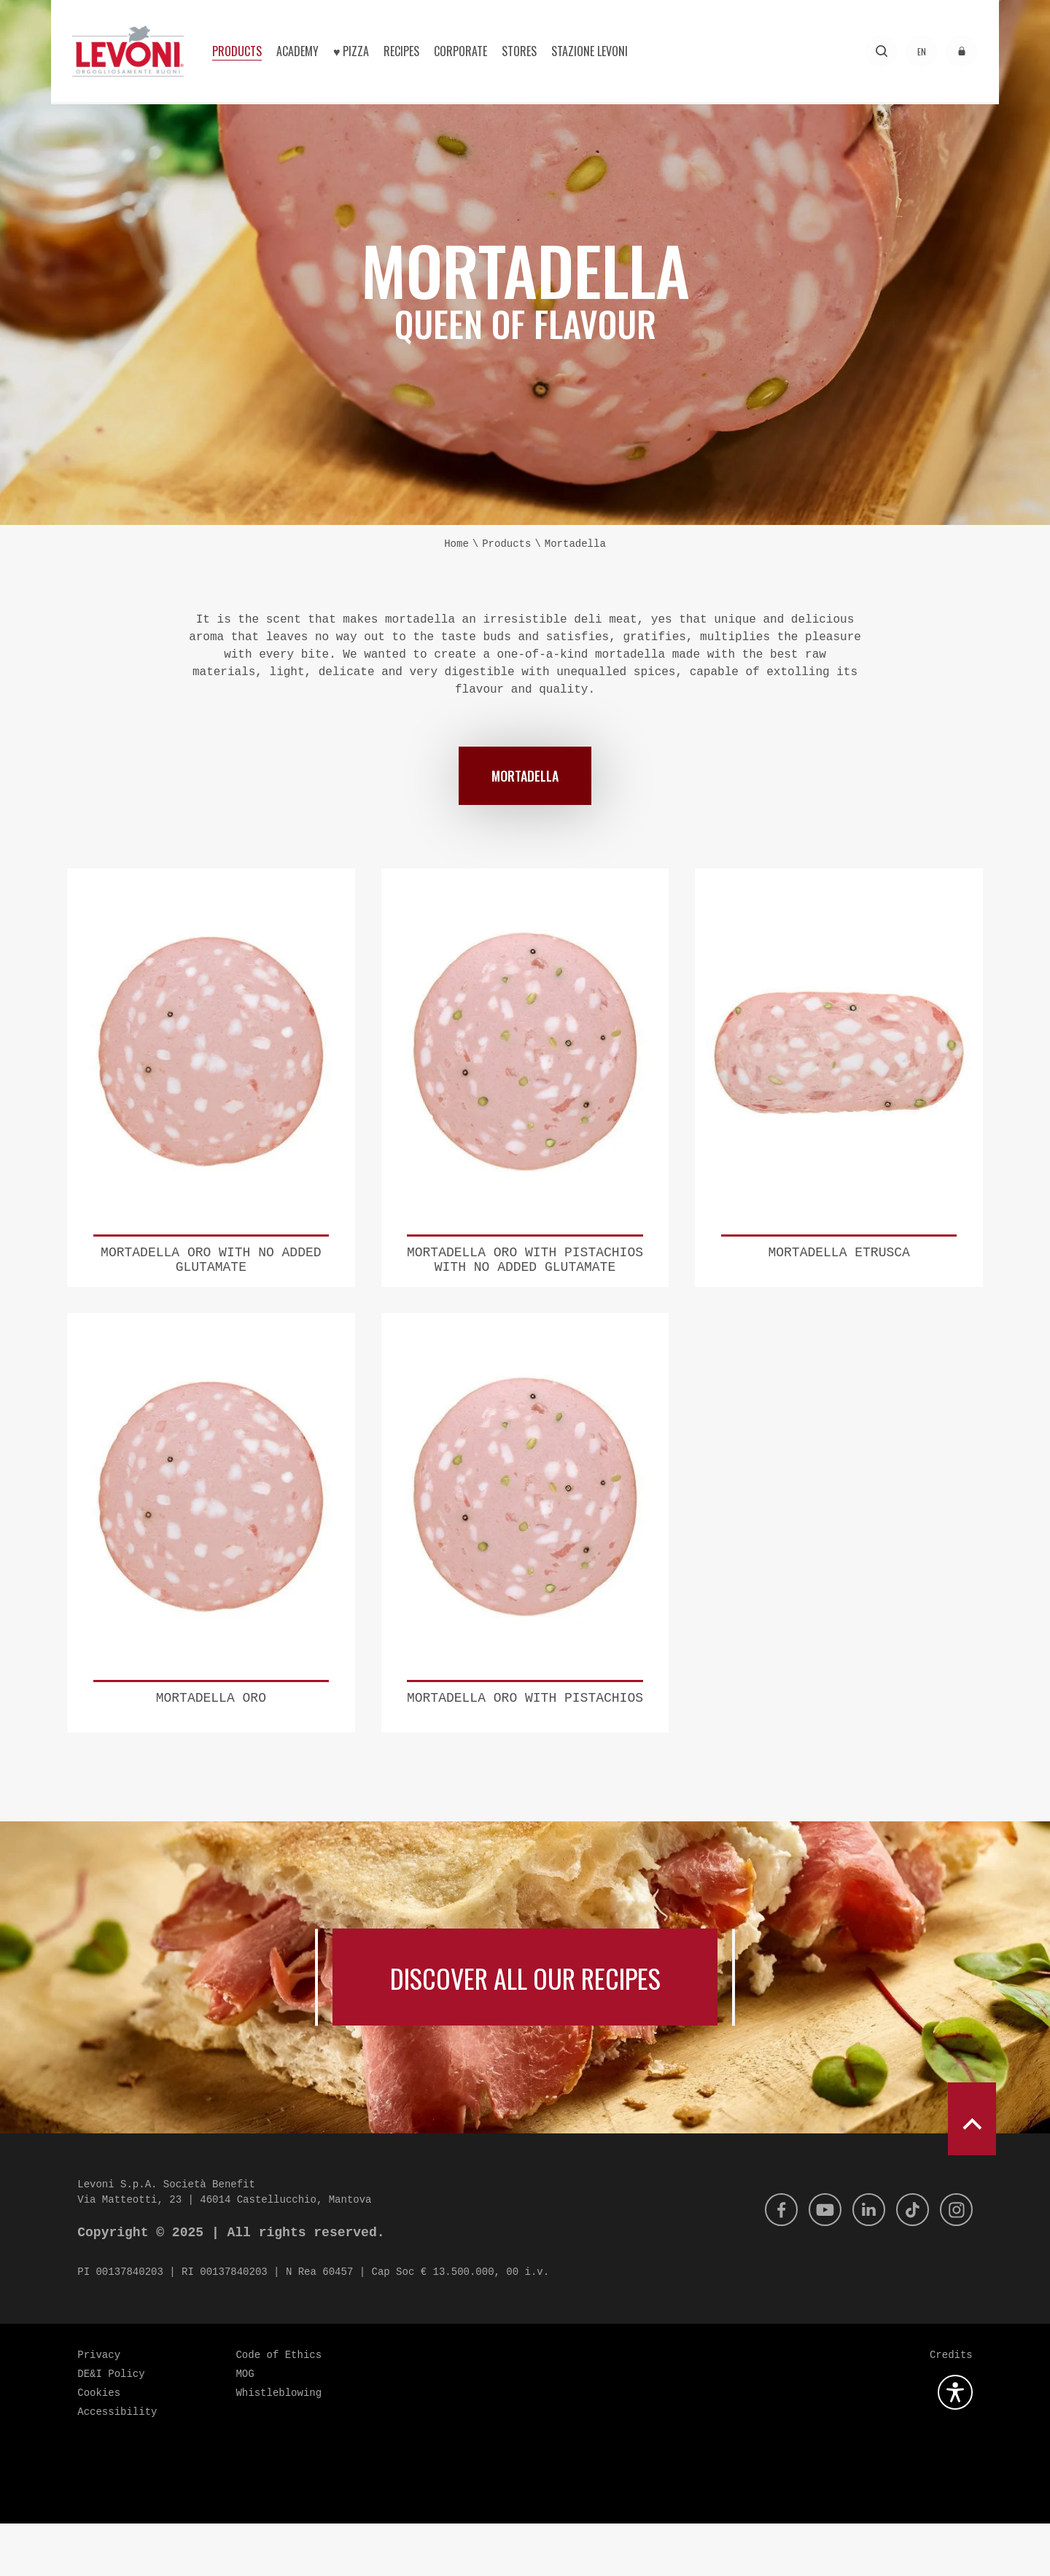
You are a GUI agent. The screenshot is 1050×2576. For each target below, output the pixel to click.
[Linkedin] (863, 2262)
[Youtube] (817, 2262)
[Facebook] (771, 2262)
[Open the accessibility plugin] (955, 2444)
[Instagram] (955, 2262)
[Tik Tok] (909, 2262)
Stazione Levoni (589, 51)
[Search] (881, 51)
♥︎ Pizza (351, 51)
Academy (297, 51)
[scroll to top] (972, 2171)
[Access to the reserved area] (961, 51)
